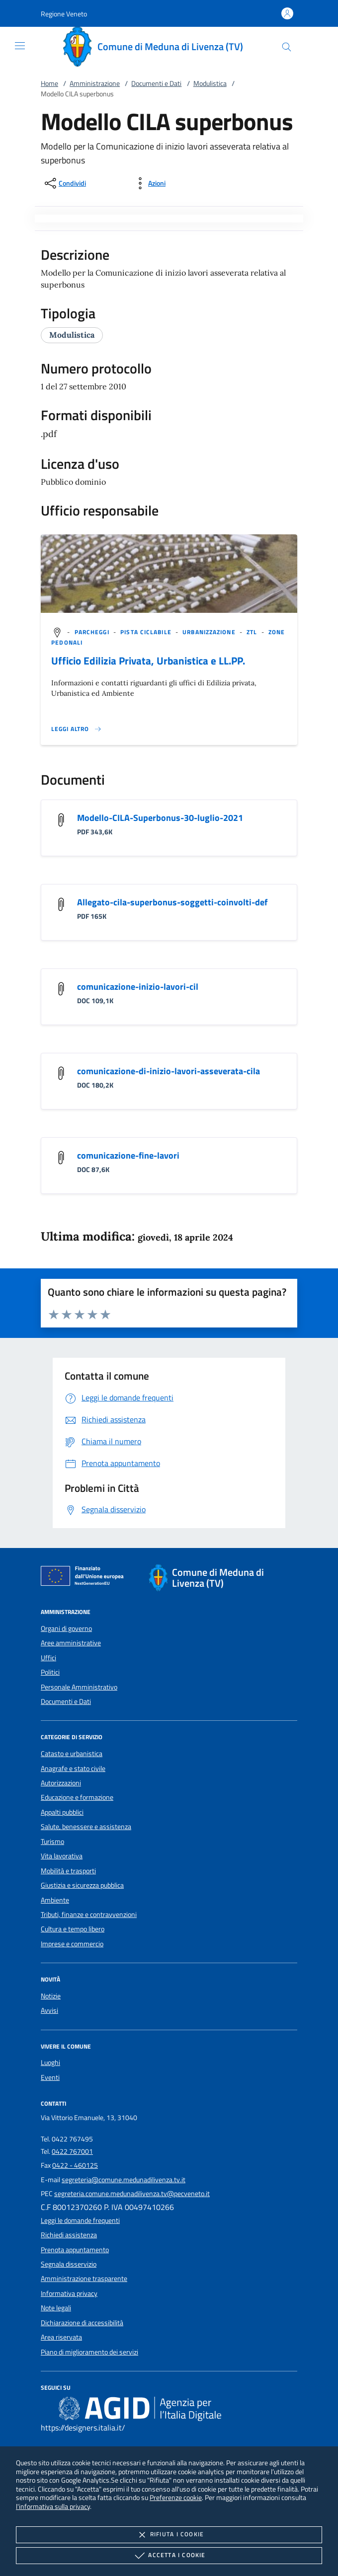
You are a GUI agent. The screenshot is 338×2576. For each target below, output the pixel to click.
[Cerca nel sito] (286, 47)
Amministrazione (95, 83)
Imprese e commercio (72, 1943)
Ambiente (55, 1900)
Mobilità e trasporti (68, 1870)
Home (49, 83)
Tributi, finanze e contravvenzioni (89, 1914)
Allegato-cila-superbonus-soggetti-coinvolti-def (172, 902)
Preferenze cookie (176, 2497)
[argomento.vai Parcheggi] (93, 632)
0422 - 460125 (75, 2165)
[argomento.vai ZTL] (253, 632)
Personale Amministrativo (79, 1687)
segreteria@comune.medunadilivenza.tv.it (123, 2179)
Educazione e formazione (77, 1797)
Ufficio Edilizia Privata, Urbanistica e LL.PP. (148, 660)
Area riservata (61, 2337)
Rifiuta (169, 2535)
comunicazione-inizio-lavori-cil (137, 986)
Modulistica (210, 83)
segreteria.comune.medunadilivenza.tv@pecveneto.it (132, 2193)
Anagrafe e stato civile (73, 1768)
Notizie (51, 1995)
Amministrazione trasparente (84, 2278)
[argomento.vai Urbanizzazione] (210, 632)
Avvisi (49, 2010)
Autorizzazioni (61, 1782)
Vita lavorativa (62, 1855)
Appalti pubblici (62, 1812)
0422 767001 (72, 2151)
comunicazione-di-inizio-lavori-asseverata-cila (168, 1071)
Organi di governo (66, 1628)
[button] (64, 13)
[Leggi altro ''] (76, 729)
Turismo (52, 1841)
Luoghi (50, 2062)
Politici (50, 1672)
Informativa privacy (69, 2293)
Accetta (168, 2556)
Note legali (56, 2307)
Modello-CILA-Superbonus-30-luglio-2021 (160, 817)
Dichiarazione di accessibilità (82, 2322)
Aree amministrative (71, 1642)
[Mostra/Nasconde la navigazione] (20, 46)
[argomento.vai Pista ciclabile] (146, 632)
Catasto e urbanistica (71, 1753)
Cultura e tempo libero (72, 1928)
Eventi (50, 2077)
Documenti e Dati (156, 83)
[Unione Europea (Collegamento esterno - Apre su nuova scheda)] (85, 1578)
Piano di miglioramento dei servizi (89, 2352)
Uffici (48, 1657)
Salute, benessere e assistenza (86, 1826)
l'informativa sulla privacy (53, 2506)
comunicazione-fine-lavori (128, 1155)
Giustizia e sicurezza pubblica (82, 1885)
